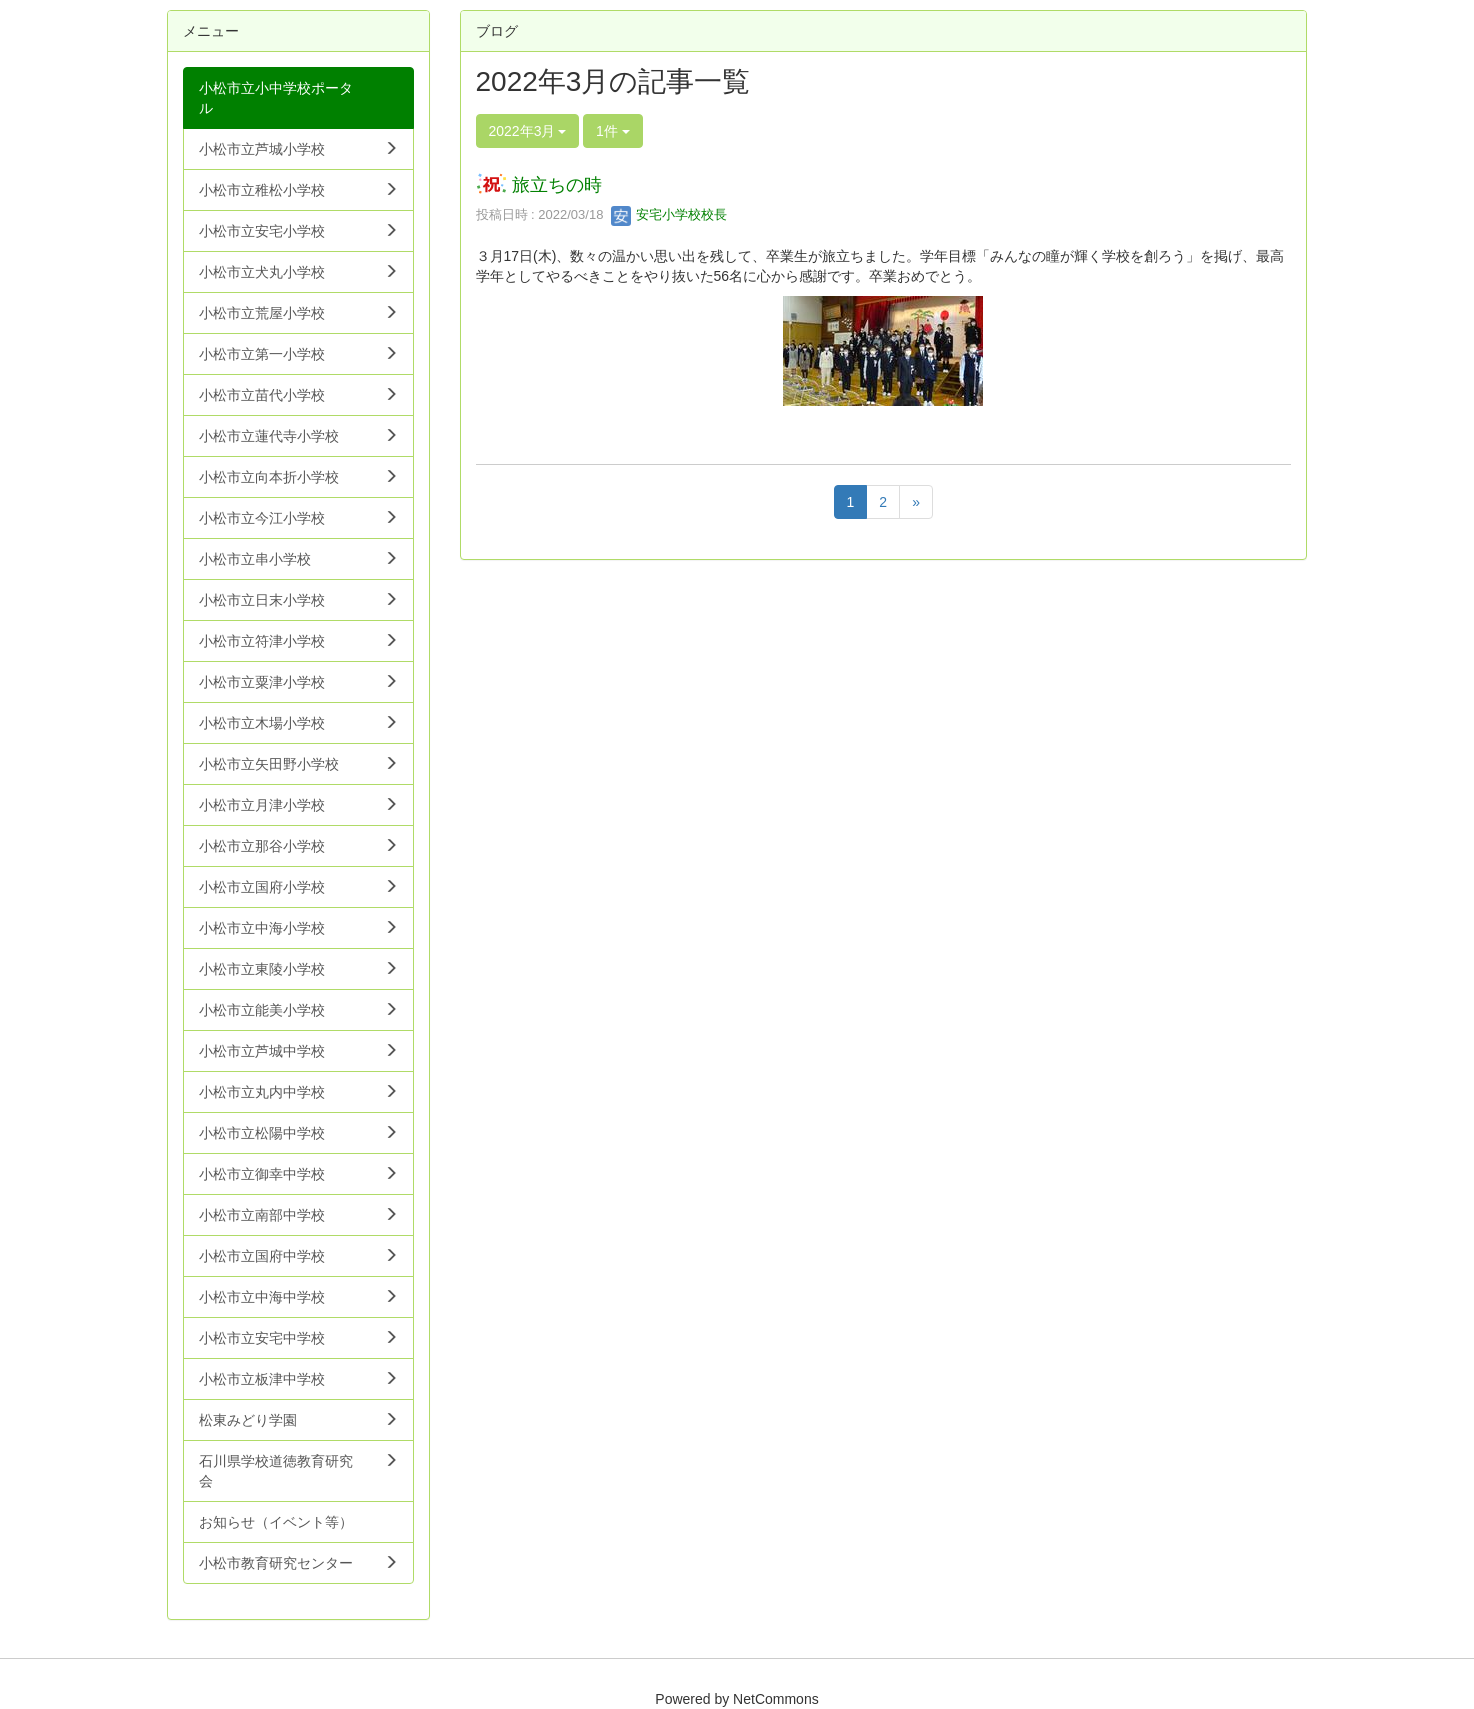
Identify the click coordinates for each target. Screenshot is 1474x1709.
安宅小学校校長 (669, 214)
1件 (613, 131)
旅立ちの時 (557, 185)
